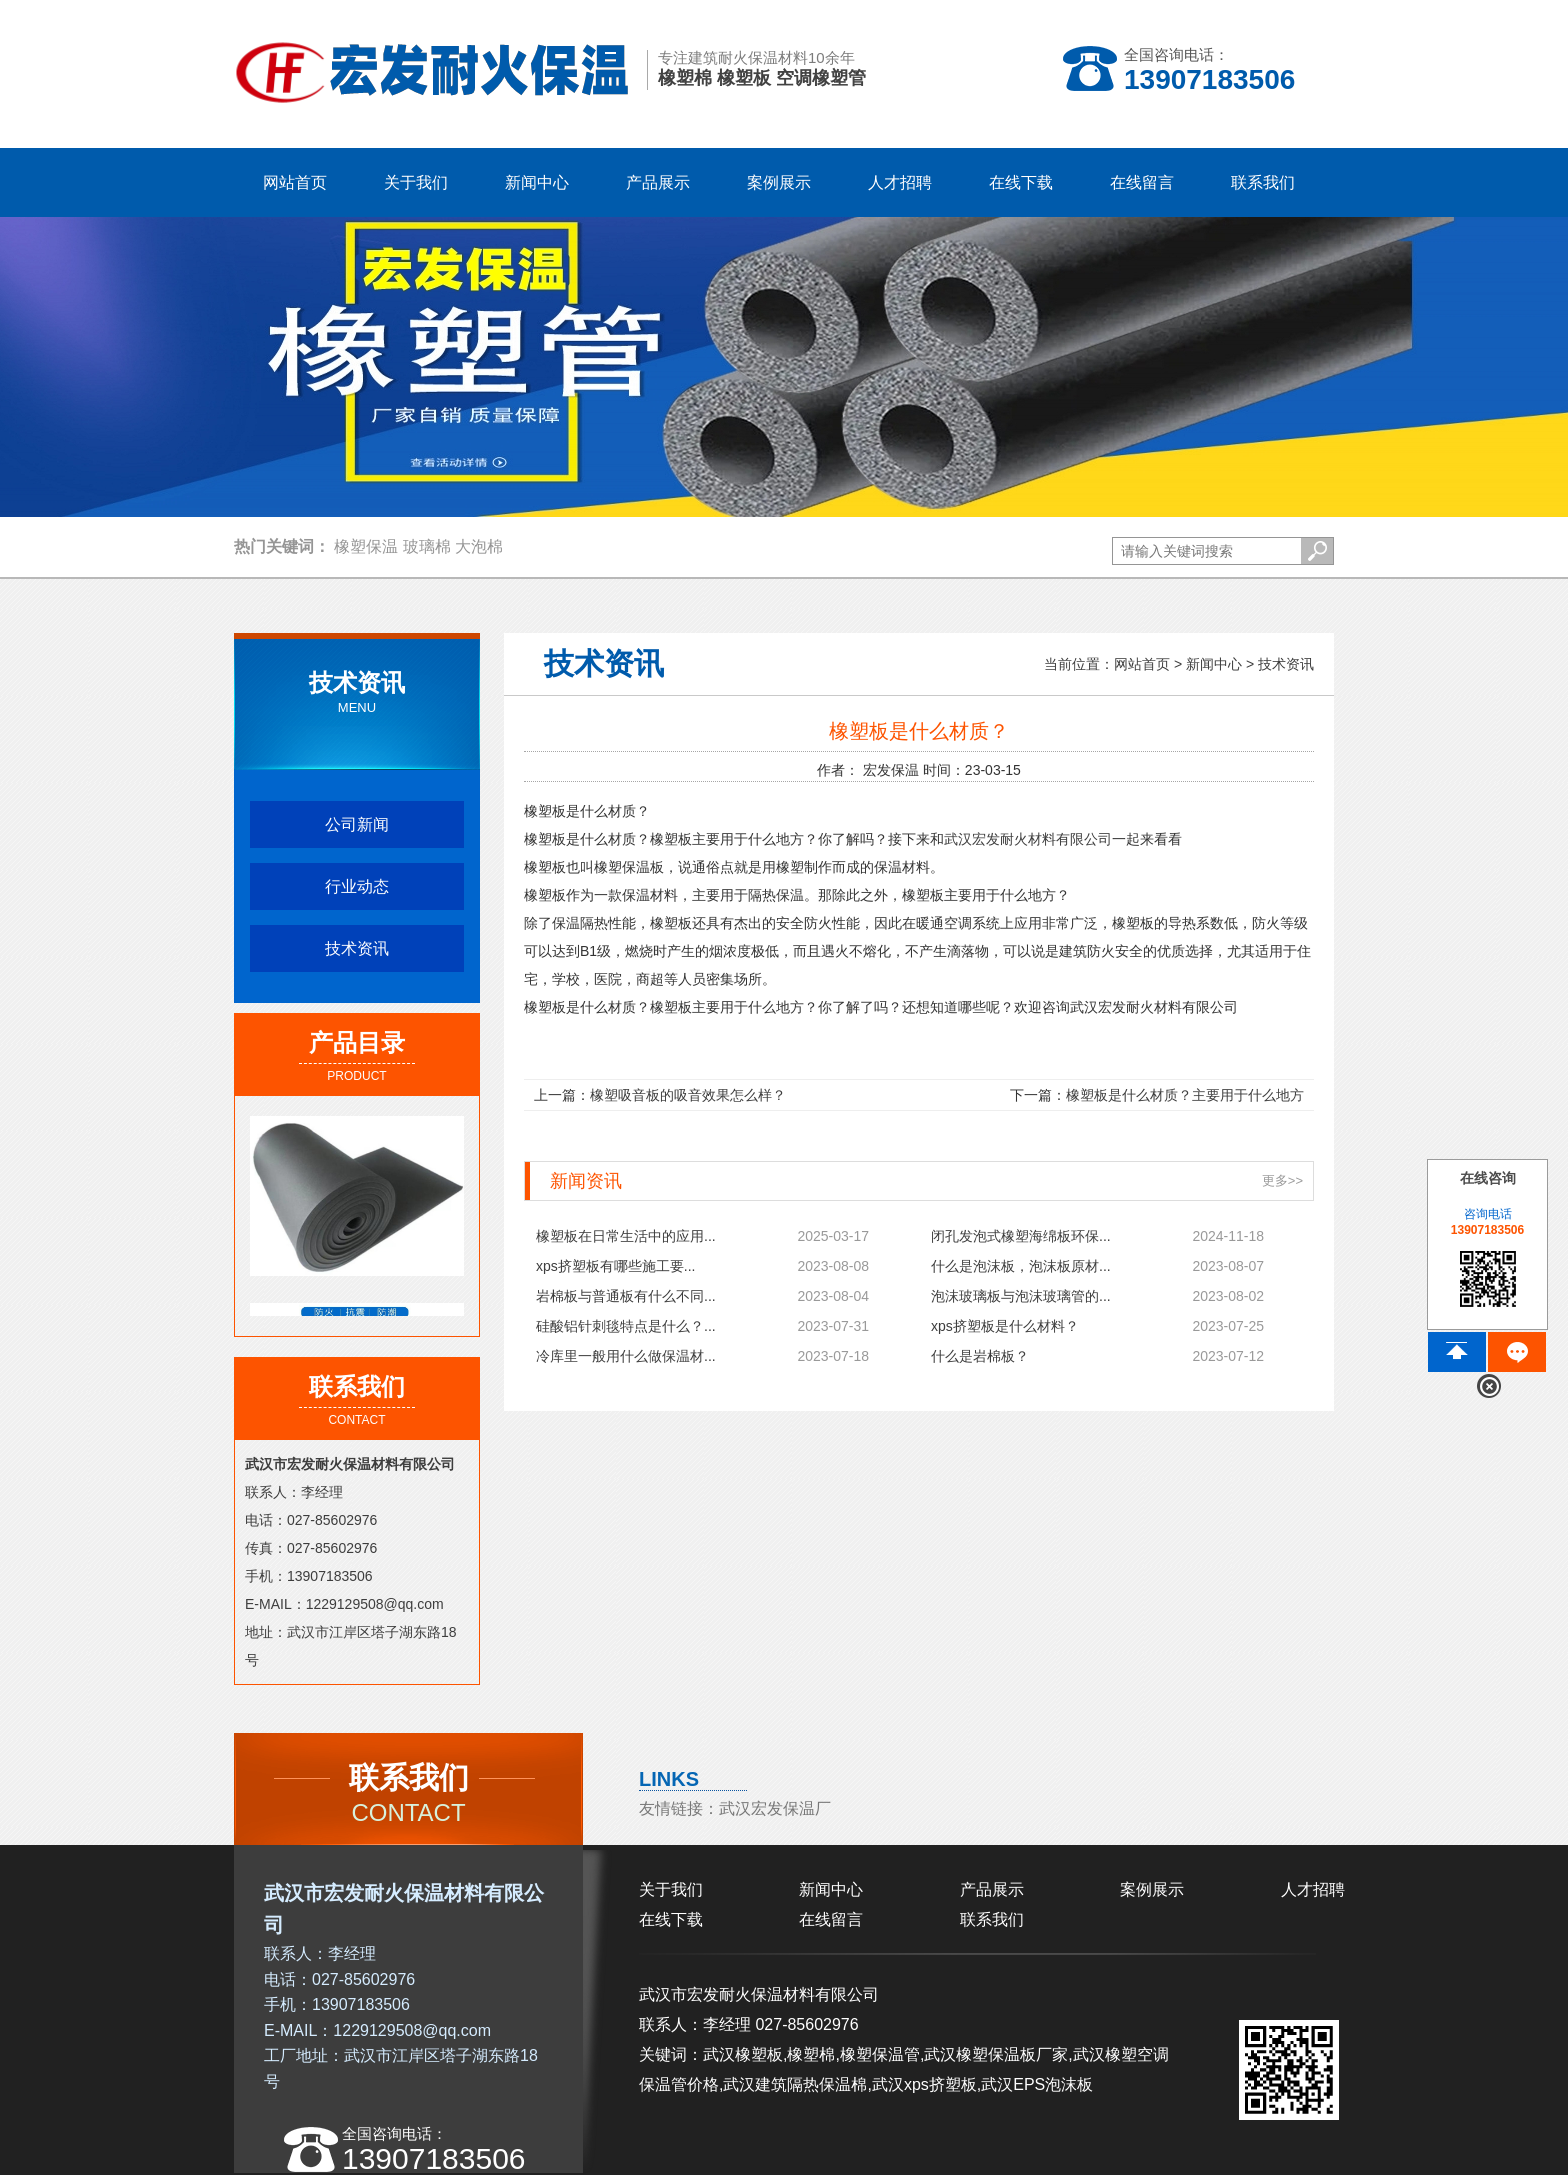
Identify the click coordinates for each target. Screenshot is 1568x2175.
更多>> (1282, 1180)
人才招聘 (1313, 1889)
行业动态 (357, 886)
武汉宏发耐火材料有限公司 (1028, 839)
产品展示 (992, 1889)
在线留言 (831, 1919)
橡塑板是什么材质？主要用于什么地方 (1185, 1095)
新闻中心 (1214, 664)
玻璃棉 (427, 546)
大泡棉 (479, 546)
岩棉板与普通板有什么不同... (626, 1296)
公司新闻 (357, 824)
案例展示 (1152, 1889)
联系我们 (992, 1919)
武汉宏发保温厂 (775, 1808)
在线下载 (671, 1919)
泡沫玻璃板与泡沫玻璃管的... (1021, 1296)
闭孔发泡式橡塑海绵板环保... (1021, 1236)
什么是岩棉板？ (980, 1356)
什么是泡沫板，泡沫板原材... (1021, 1266)
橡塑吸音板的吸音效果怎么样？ (688, 1095)
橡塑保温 (366, 546)
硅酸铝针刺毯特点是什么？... (626, 1326)
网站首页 (295, 182)
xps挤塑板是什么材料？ (1005, 1326)
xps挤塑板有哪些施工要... (615, 1266)
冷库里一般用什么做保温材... (626, 1356)
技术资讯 (357, 948)
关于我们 (671, 1889)
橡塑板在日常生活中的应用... (626, 1236)
